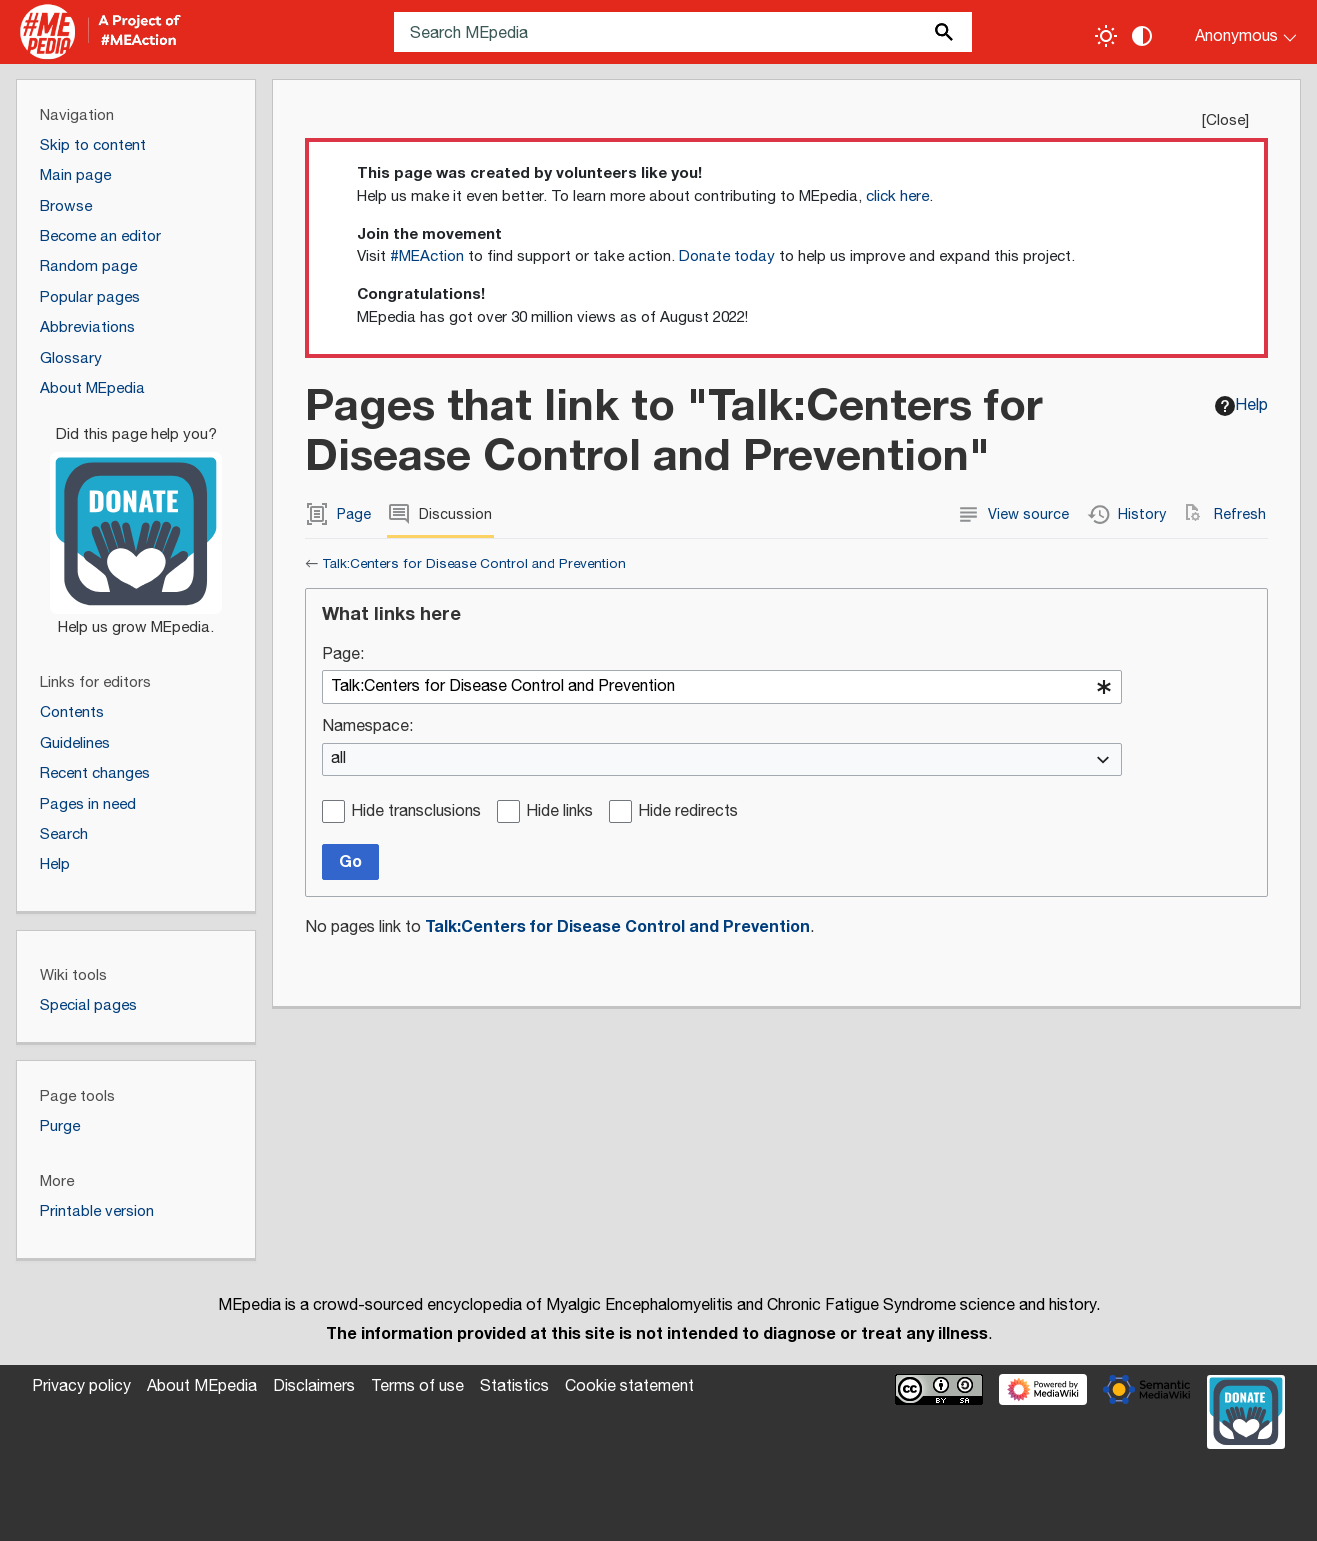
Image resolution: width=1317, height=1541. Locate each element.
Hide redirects (688, 812)
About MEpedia (202, 1386)
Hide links (559, 812)
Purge (60, 1126)
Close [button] (1225, 120)
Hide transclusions (416, 812)
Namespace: (367, 727)
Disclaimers (314, 1386)
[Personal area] (1233, 32)
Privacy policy (81, 1386)
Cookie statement (629, 1386)
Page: (343, 655)
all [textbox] (338, 759)
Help (1241, 405)
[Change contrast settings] (1142, 36)
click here (897, 196)
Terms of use (417, 1386)
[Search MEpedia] (683, 32)
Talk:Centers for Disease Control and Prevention (474, 564)
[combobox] (722, 687)
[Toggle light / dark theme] (1106, 36)
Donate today (727, 256)
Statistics (514, 1386)
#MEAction (427, 256)
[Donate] (136, 522)
